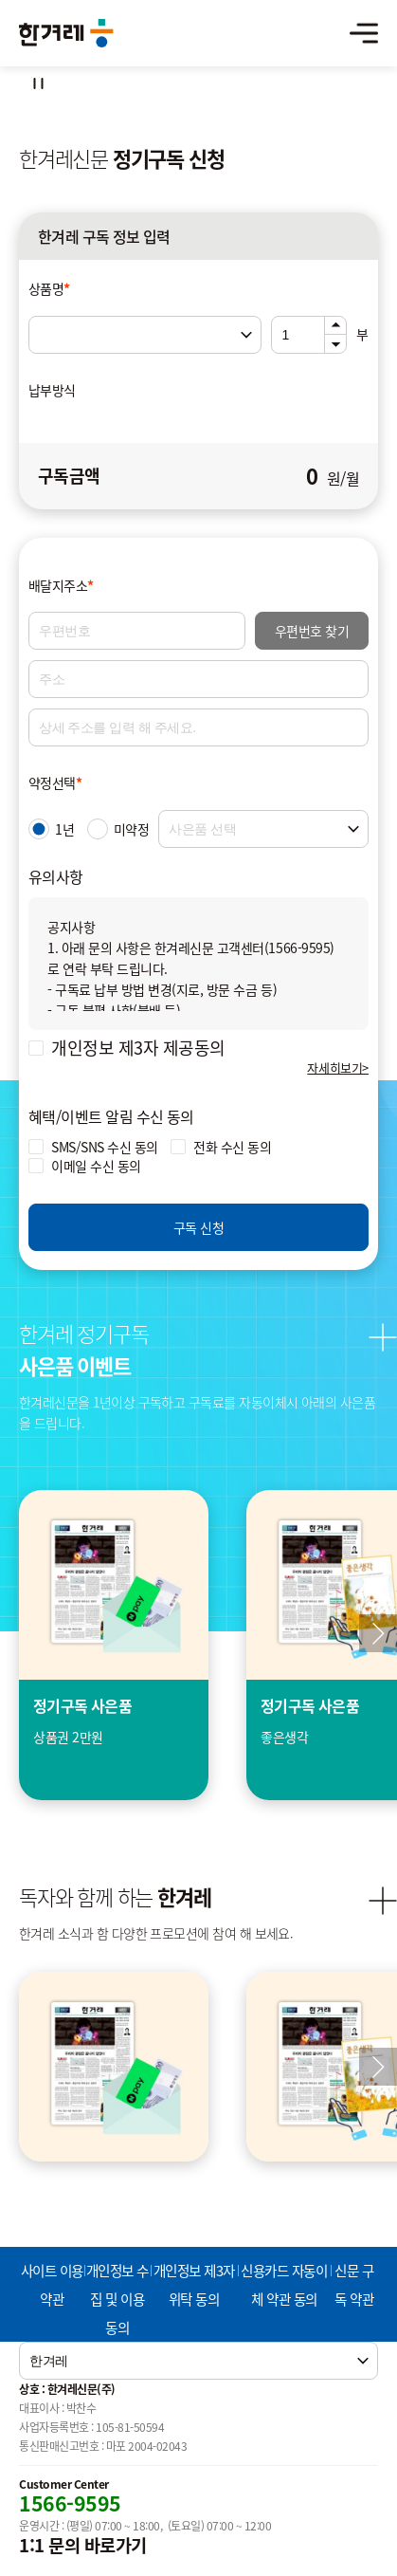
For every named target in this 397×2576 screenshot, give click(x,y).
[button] (378, 1633)
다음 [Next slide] (378, 2066)
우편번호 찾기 (312, 630)
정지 (38, 83)
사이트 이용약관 (52, 2284)
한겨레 (66, 33)
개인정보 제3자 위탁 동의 (194, 2284)
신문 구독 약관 (353, 2284)
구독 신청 (198, 1227)
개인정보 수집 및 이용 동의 (117, 2299)
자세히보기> (338, 1067)
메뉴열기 (364, 33)
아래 (335, 344)
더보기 (383, 1337)
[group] (113, 1645)
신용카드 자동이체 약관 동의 (284, 2284)
